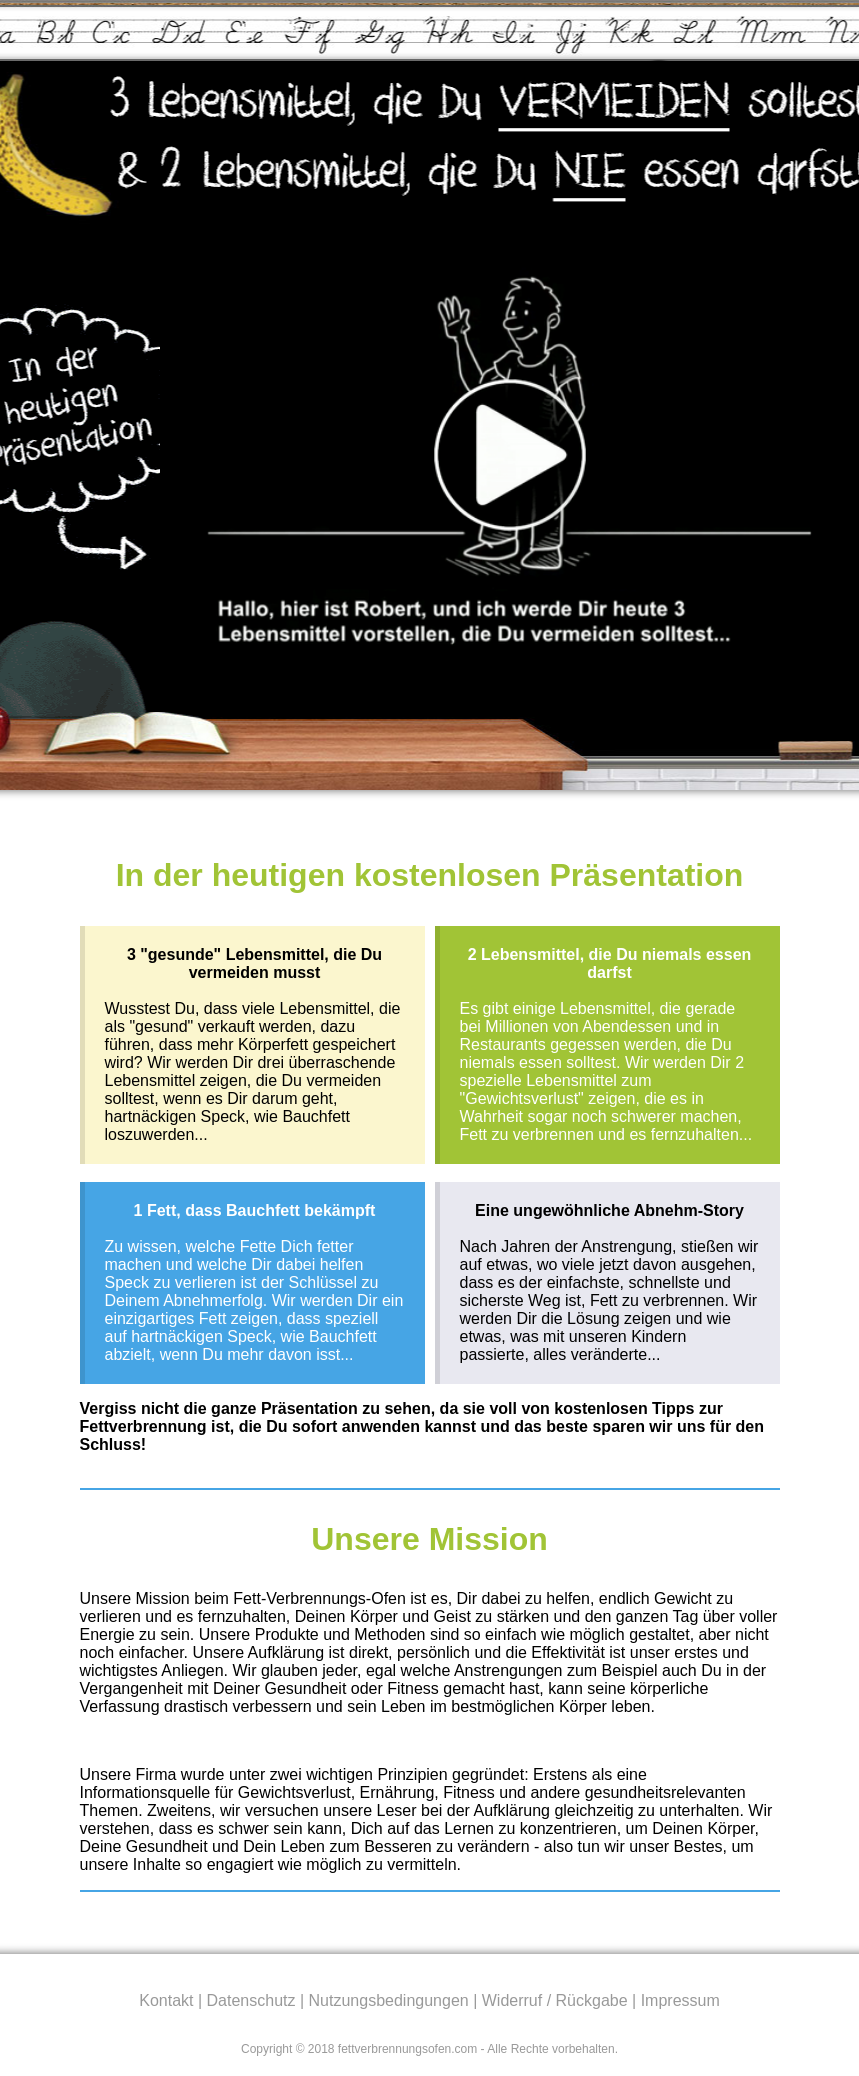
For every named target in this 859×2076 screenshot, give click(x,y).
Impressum (680, 2000)
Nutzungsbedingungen (389, 2000)
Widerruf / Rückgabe (555, 2000)
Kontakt (166, 2000)
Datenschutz (251, 2000)
